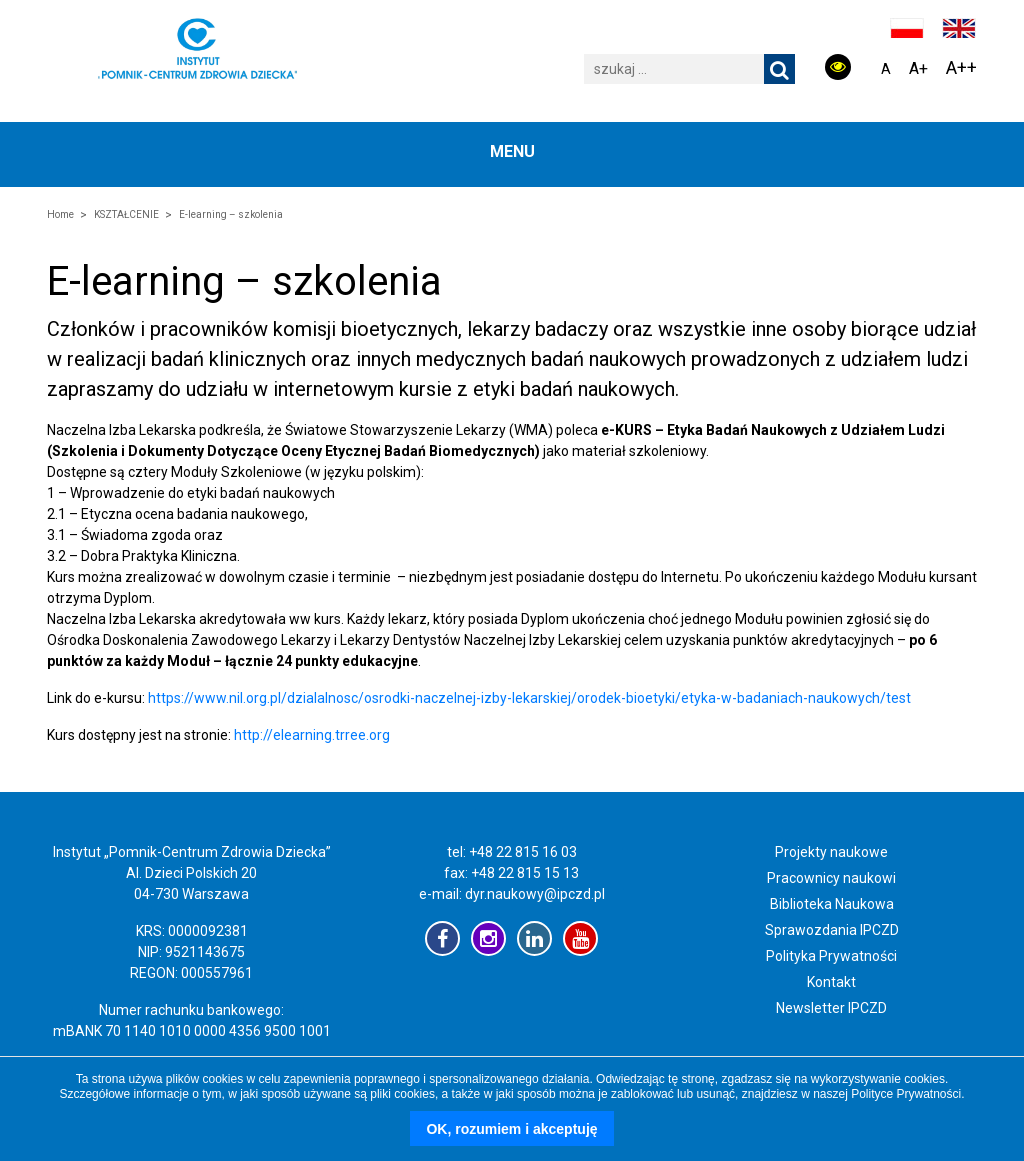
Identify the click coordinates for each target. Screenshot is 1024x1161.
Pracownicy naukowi (831, 878)
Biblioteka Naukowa (832, 904)
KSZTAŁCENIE (126, 214)
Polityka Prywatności (831, 956)
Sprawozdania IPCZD (832, 930)
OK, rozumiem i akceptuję (511, 1129)
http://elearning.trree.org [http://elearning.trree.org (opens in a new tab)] (312, 735)
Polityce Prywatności (906, 1094)
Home (60, 214)
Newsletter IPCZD (831, 1008)
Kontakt (831, 982)
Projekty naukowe (831, 852)
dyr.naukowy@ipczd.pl (535, 894)
